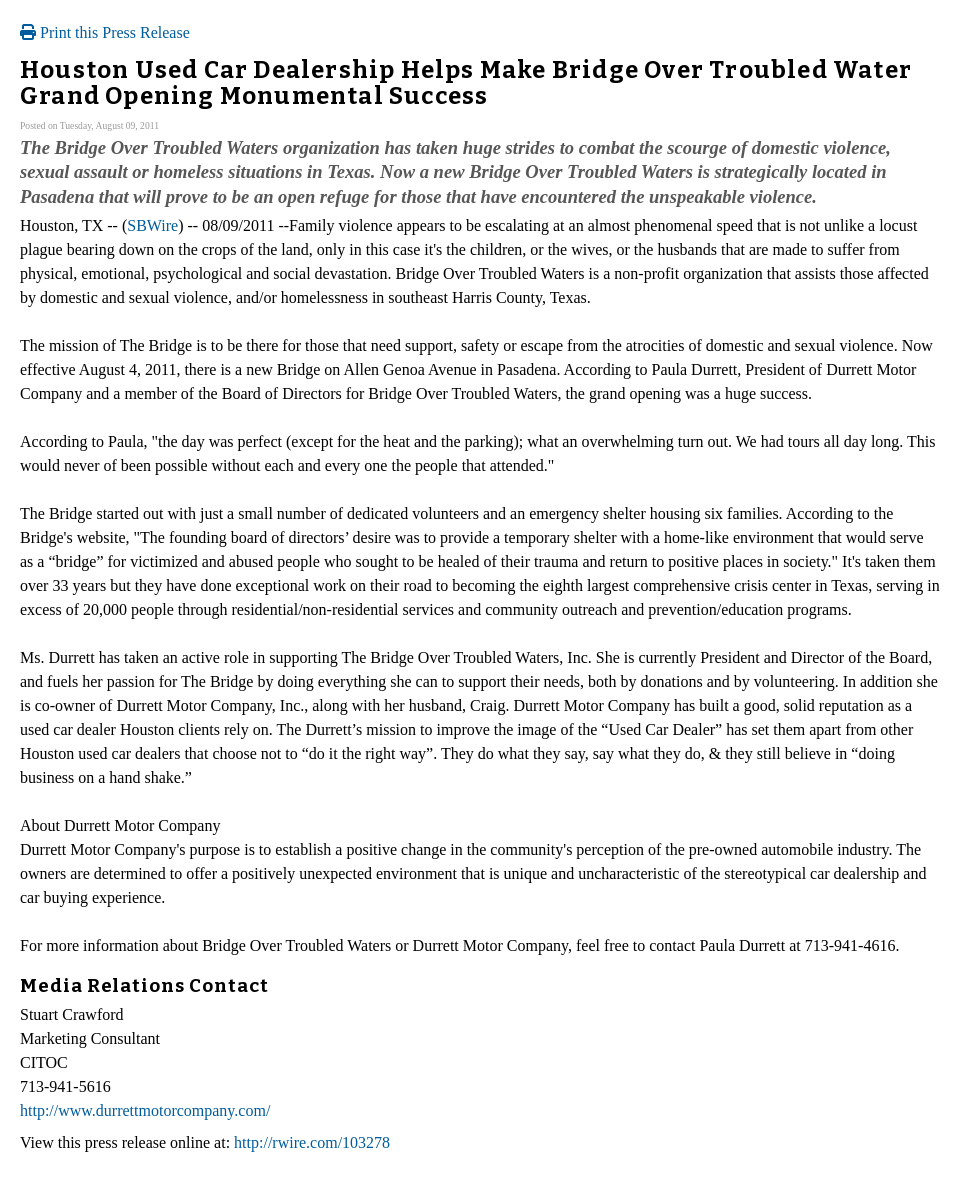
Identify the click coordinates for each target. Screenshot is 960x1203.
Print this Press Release (105, 32)
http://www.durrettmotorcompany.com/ (145, 1110)
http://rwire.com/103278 (312, 1142)
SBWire (152, 225)
